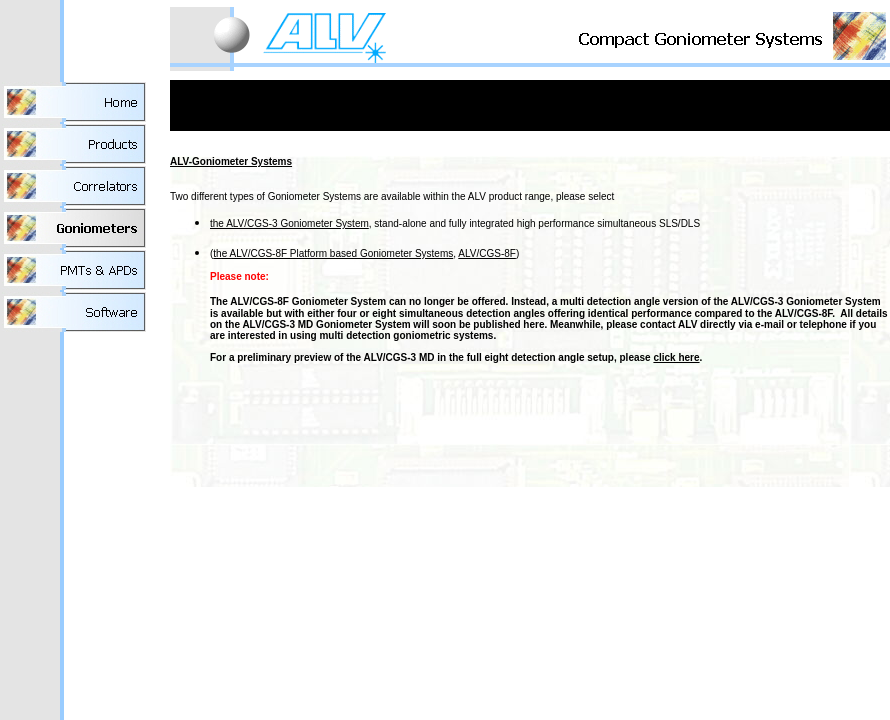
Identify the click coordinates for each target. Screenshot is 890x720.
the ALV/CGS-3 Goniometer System (289, 223)
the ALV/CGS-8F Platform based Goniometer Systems (333, 253)
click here (676, 357)
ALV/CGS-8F (487, 253)
